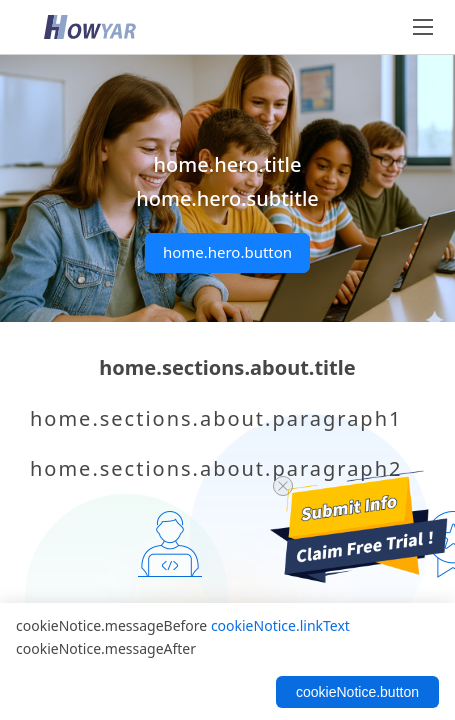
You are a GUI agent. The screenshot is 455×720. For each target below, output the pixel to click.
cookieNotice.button (357, 692)
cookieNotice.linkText (280, 625)
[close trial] (283, 486)
